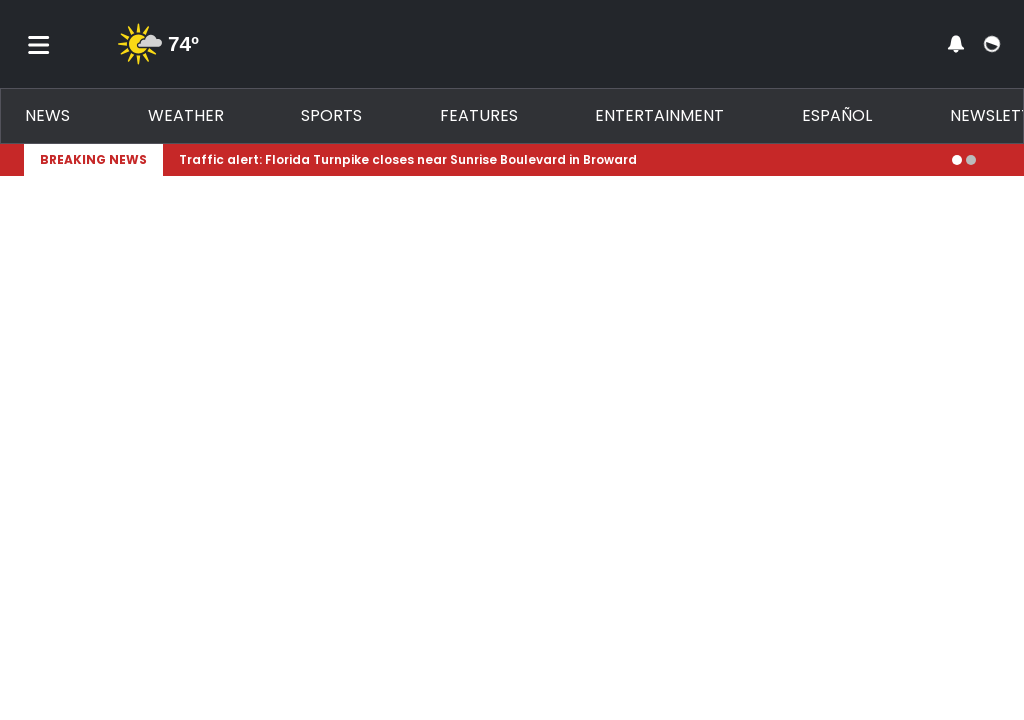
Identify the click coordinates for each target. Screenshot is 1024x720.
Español (837, 115)
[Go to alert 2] (971, 160)
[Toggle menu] (39, 44)
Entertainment (659, 115)
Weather (186, 115)
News (47, 115)
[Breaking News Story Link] (557, 160)
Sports (331, 115)
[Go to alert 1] (957, 160)
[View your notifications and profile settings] (956, 44)
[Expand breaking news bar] (996, 160)
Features (479, 115)
